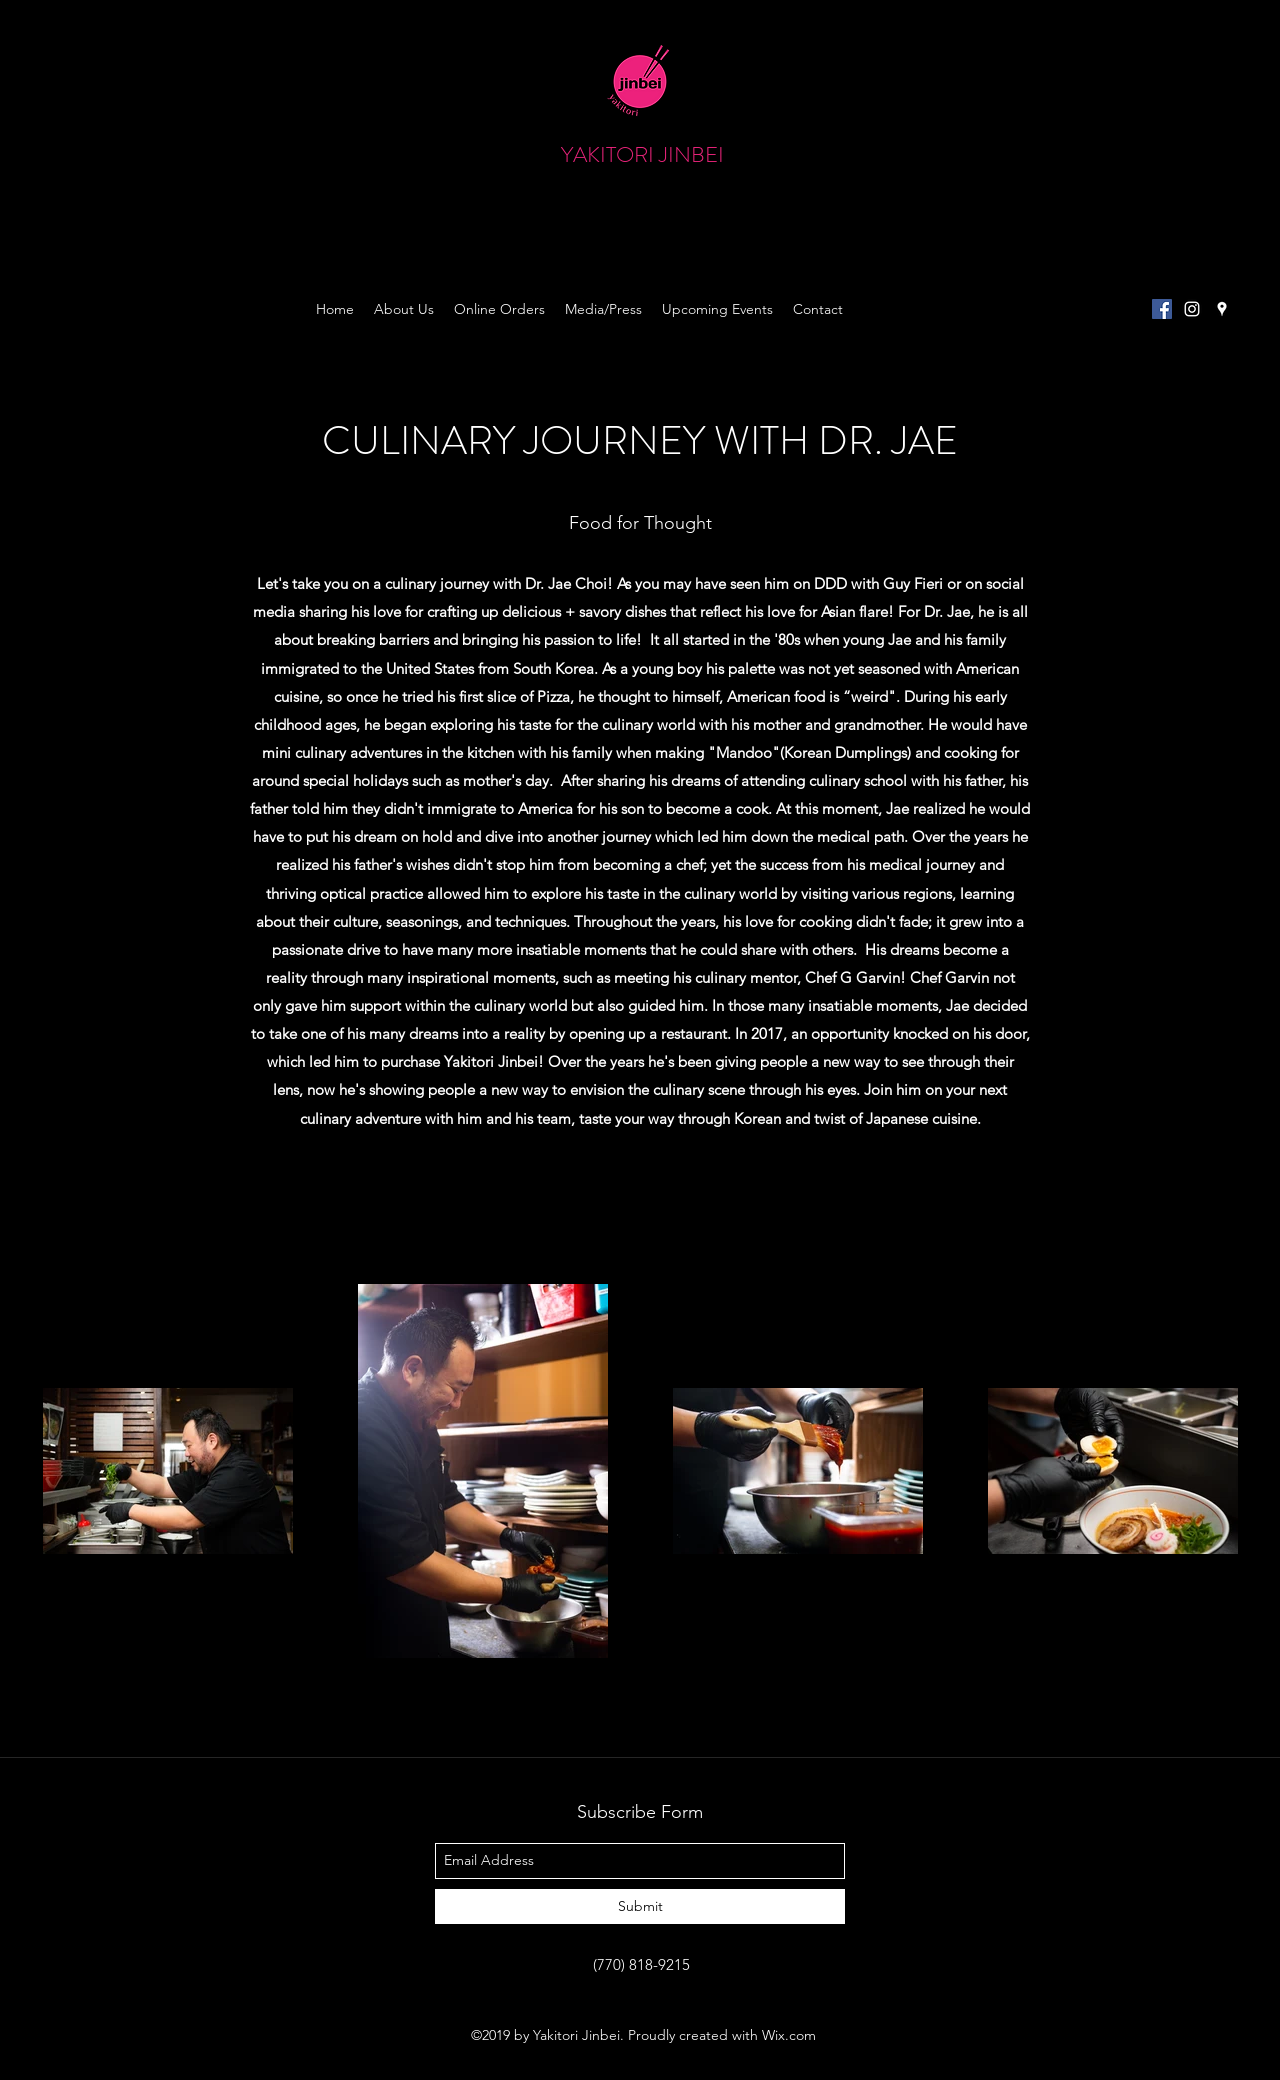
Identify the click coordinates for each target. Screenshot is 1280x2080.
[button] (1113, 175)
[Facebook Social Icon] (1162, 309)
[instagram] (1192, 309)
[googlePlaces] (1222, 309)
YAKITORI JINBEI (642, 154)
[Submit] (640, 1906)
